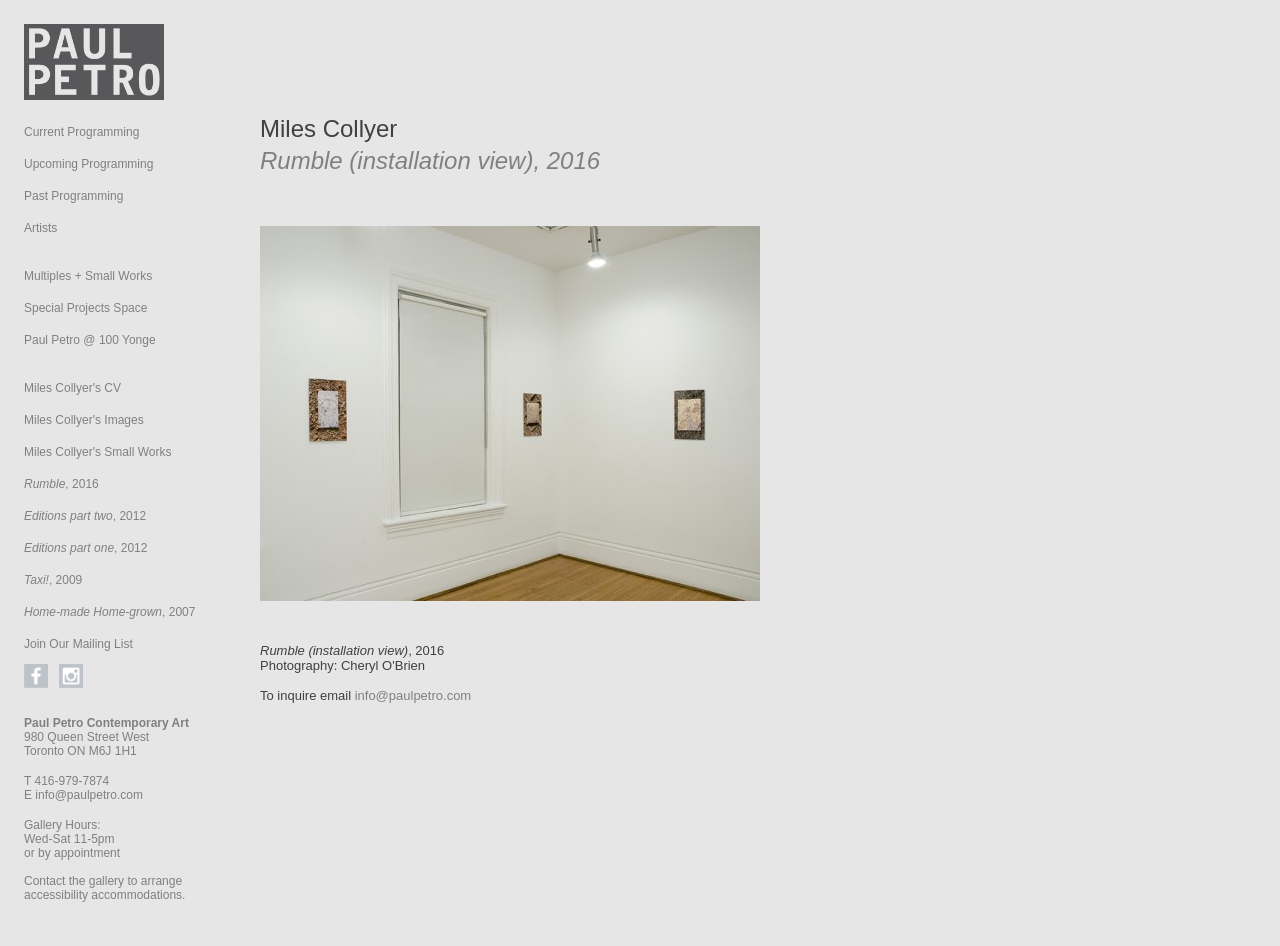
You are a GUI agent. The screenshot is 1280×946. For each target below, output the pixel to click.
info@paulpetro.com (89, 795)
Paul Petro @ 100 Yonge (90, 340)
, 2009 (53, 580)
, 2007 (109, 612)
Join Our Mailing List (78, 644)
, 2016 (61, 484)
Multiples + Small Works (88, 276)
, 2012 (85, 516)
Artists (40, 228)
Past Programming (73, 196)
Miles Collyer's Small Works (97, 452)
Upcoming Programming (88, 164)
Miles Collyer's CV (72, 388)
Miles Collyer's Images (84, 420)
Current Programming (81, 132)
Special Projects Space (85, 308)
